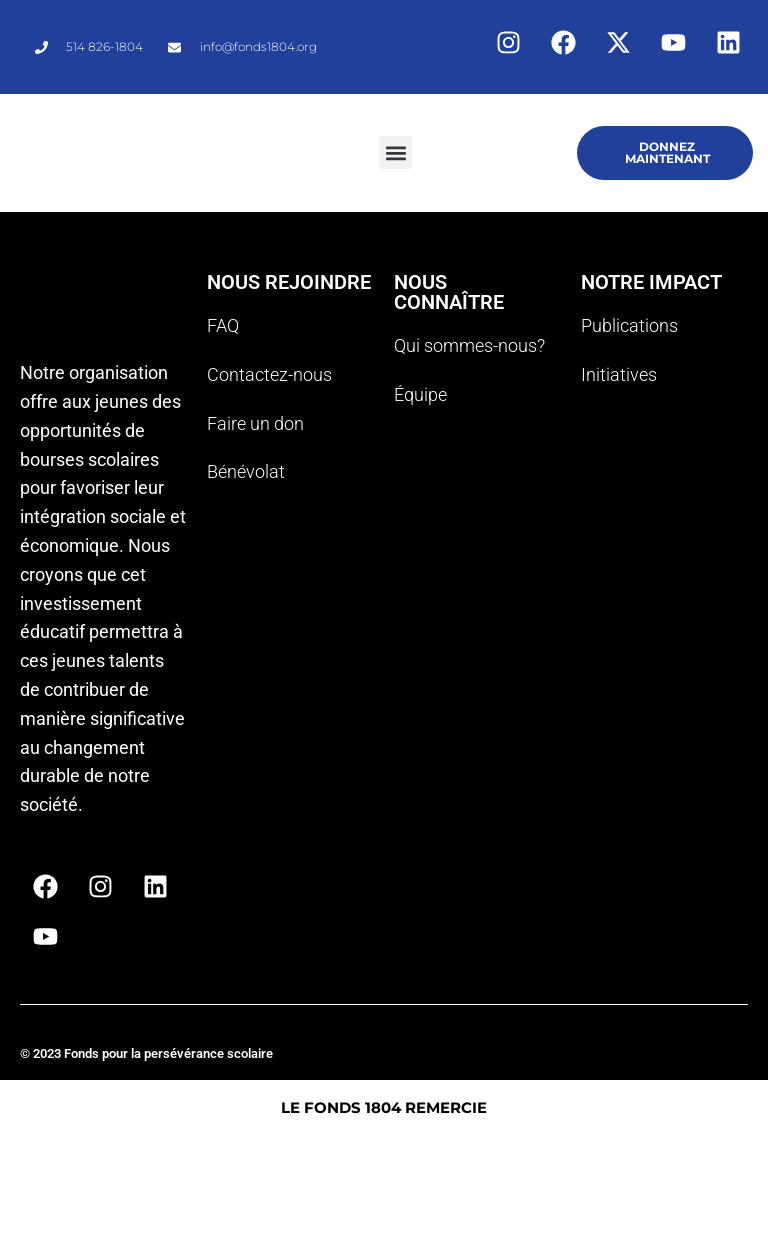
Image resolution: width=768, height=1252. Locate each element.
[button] (395, 152)
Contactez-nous (269, 374)
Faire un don (255, 423)
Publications (629, 325)
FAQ (223, 325)
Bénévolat (246, 471)
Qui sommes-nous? (469, 345)
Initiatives (619, 374)
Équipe (420, 394)
